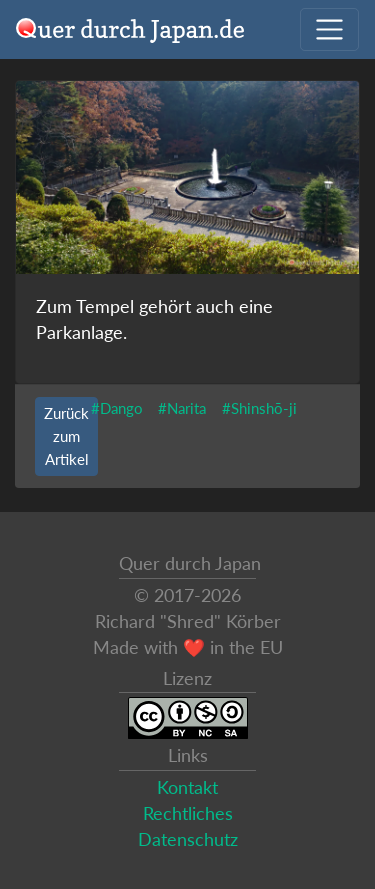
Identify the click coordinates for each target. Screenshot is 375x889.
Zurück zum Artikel (66, 436)
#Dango (117, 408)
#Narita (182, 408)
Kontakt (187, 787)
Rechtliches (188, 813)
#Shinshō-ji (259, 408)
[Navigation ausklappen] (329, 29)
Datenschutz (188, 839)
